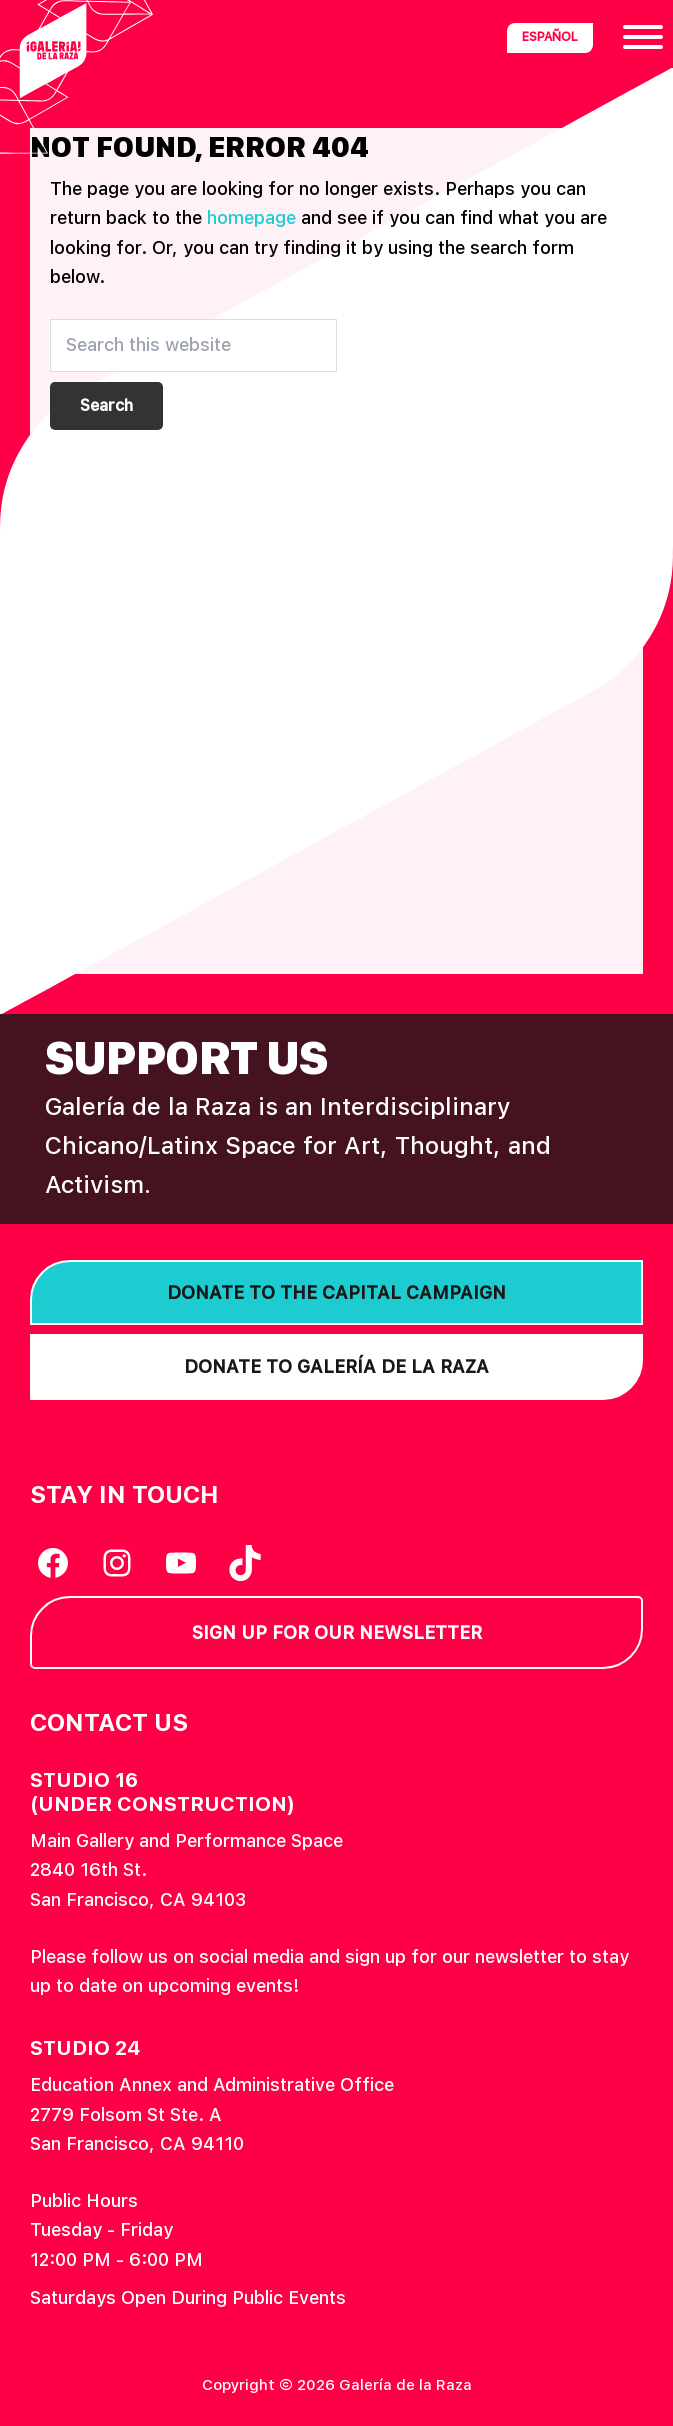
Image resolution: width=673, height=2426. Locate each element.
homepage (251, 217)
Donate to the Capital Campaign (336, 1292)
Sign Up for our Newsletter (337, 1632)
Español (550, 37)
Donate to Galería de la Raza (336, 1366)
